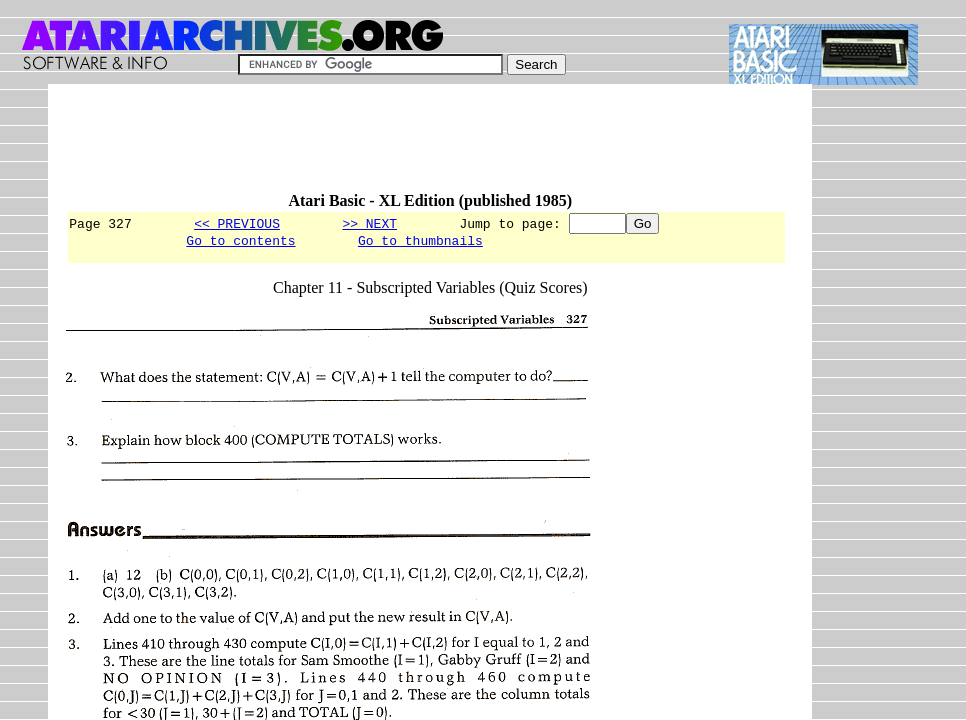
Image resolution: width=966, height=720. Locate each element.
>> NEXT (369, 223)
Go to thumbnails (420, 243)
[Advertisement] (430, 147)
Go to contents (240, 243)
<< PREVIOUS (237, 223)
